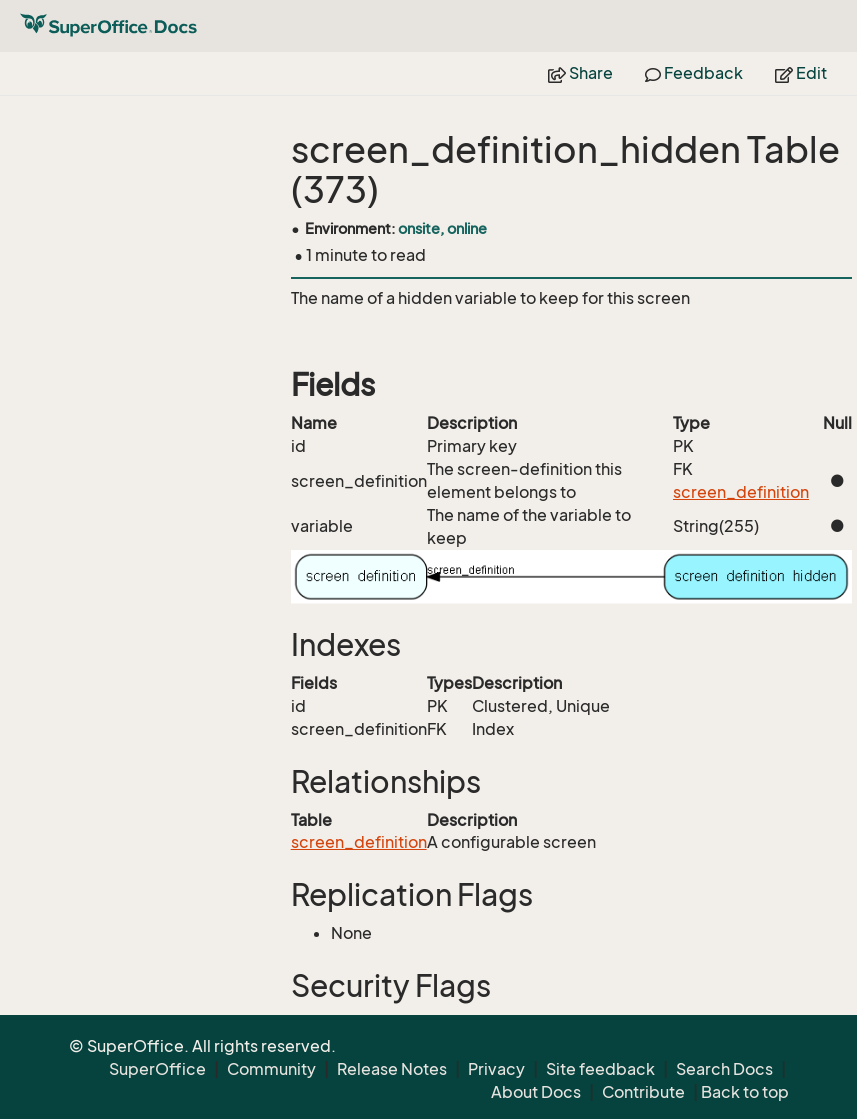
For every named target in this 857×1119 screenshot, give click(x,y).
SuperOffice (157, 1069)
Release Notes (392, 1069)
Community (271, 1069)
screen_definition (741, 492)
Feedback (694, 73)
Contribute (643, 1092)
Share (580, 73)
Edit (801, 73)
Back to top (745, 1092)
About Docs (536, 1092)
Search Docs (724, 1069)
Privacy (496, 1069)
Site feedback (600, 1069)
